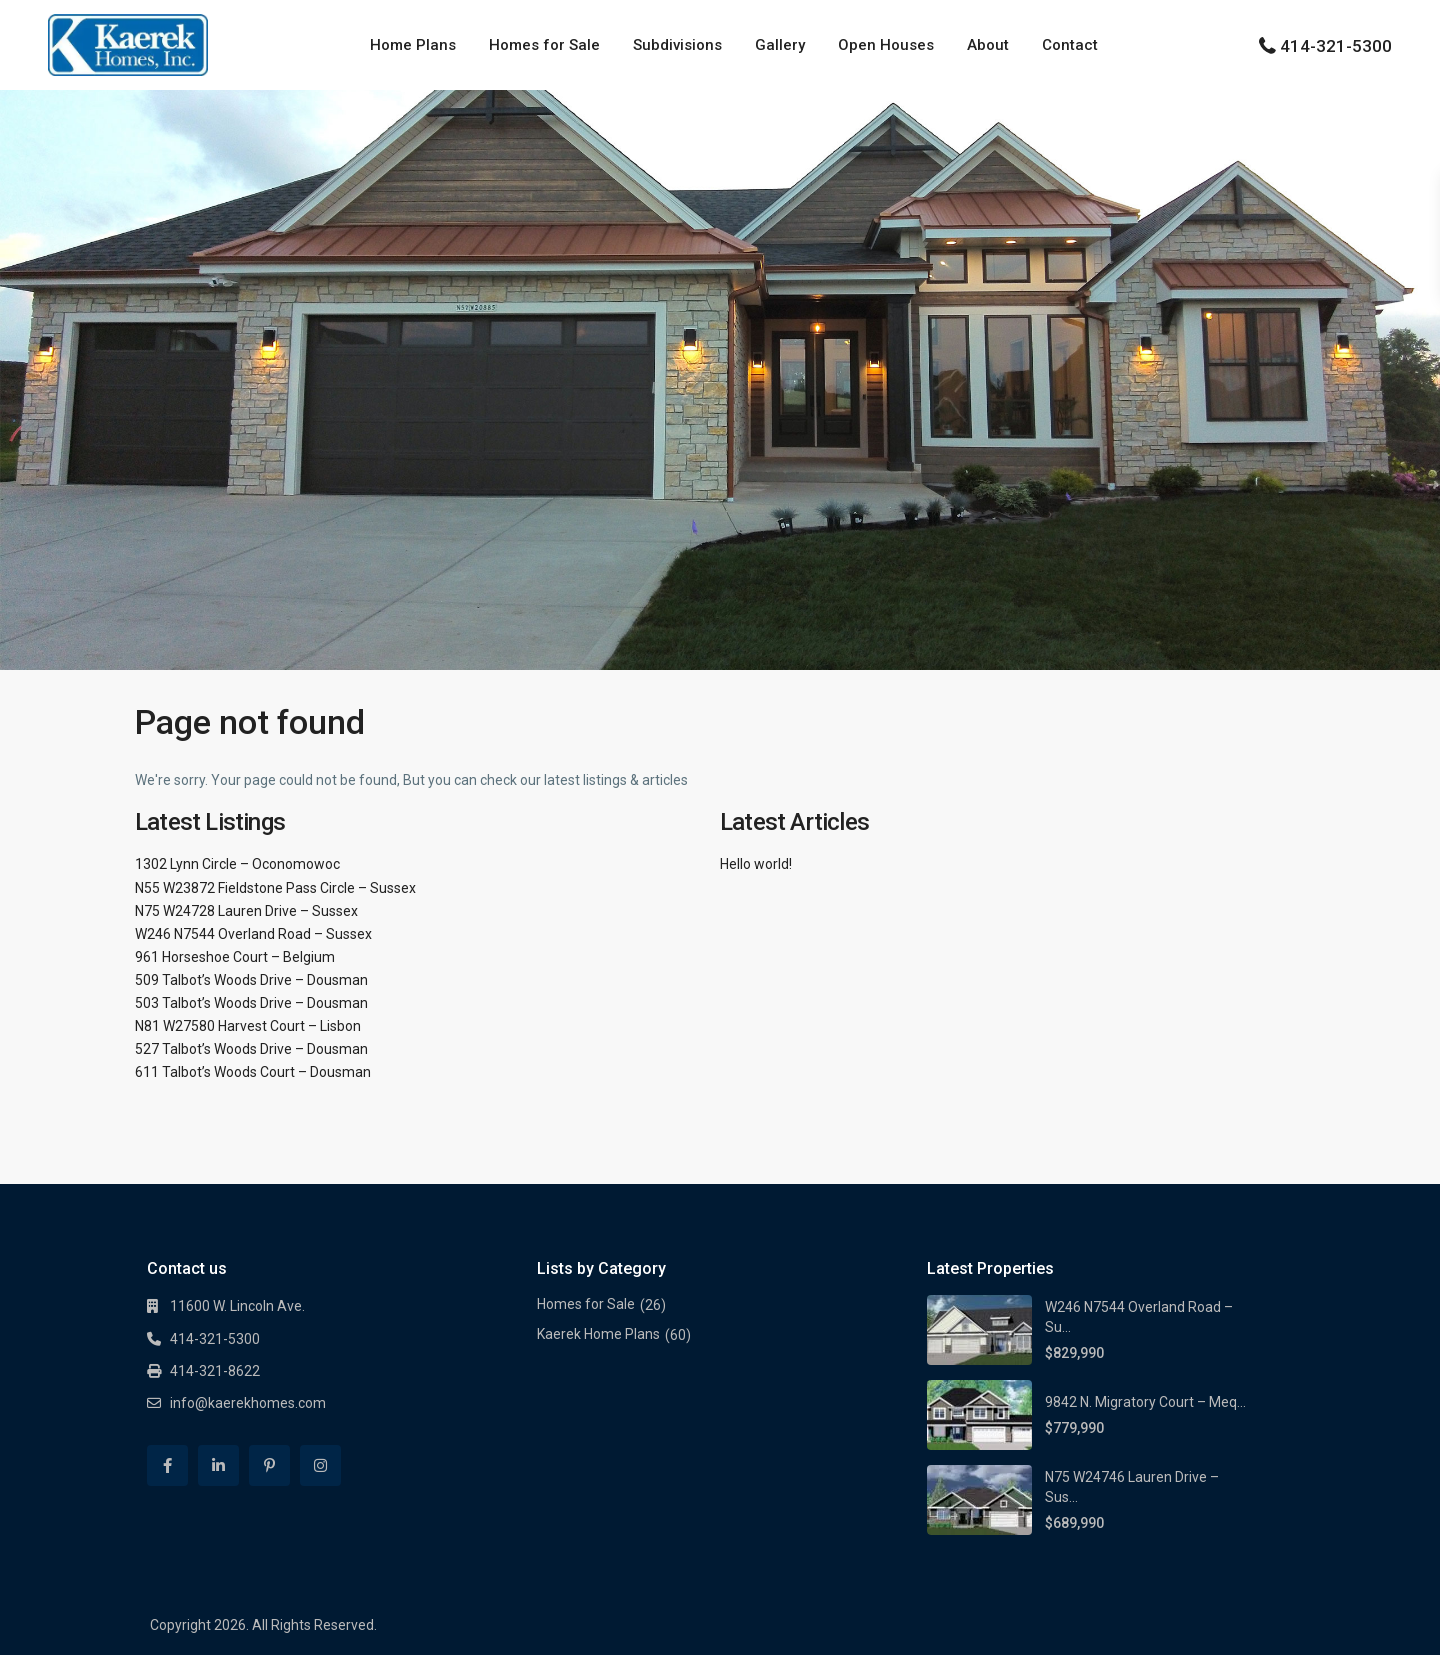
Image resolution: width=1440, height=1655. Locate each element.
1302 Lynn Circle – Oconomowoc (237, 864)
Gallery (780, 45)
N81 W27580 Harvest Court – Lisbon (248, 1026)
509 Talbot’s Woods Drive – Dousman (251, 980)
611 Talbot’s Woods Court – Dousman (253, 1072)
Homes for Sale (544, 45)
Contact (1070, 45)
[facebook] (167, 1465)
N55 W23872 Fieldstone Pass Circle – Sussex (275, 888)
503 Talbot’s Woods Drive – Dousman (251, 1003)
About (988, 45)
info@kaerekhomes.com (248, 1403)
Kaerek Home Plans (598, 1334)
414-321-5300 (1336, 46)
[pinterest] (269, 1465)
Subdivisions (677, 45)
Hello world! (756, 864)
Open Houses (886, 45)
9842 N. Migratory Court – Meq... (1145, 1402)
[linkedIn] (218, 1465)
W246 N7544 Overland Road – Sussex (253, 934)
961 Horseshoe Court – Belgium (235, 957)
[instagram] (320, 1465)
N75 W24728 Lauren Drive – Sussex (246, 911)
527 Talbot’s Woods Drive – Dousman (251, 1049)
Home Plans (413, 45)
